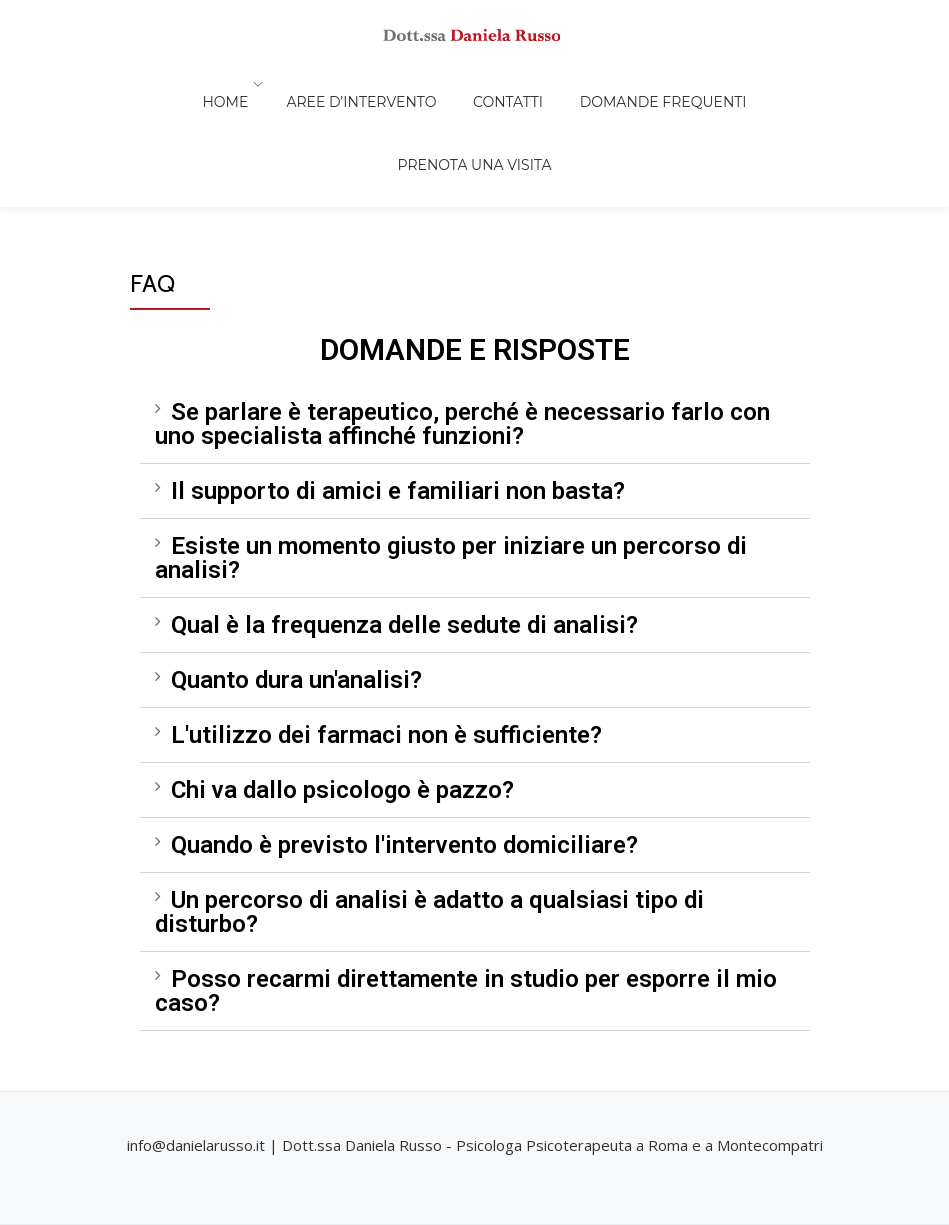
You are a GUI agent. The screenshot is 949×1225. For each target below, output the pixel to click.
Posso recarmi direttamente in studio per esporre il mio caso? (466, 879)
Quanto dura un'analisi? (296, 568)
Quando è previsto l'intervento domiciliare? (404, 733)
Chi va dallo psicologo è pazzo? (342, 678)
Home (160, 84)
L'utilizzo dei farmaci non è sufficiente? (386, 623)
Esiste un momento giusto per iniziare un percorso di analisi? (451, 446)
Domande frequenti (555, 84)
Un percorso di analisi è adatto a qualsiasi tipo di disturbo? (429, 800)
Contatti (417, 84)
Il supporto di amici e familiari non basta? (398, 379)
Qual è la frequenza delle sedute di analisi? (404, 513)
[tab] (475, 312)
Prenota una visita (735, 84)
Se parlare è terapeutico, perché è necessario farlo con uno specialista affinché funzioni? (462, 312)
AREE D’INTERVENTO (287, 84)
